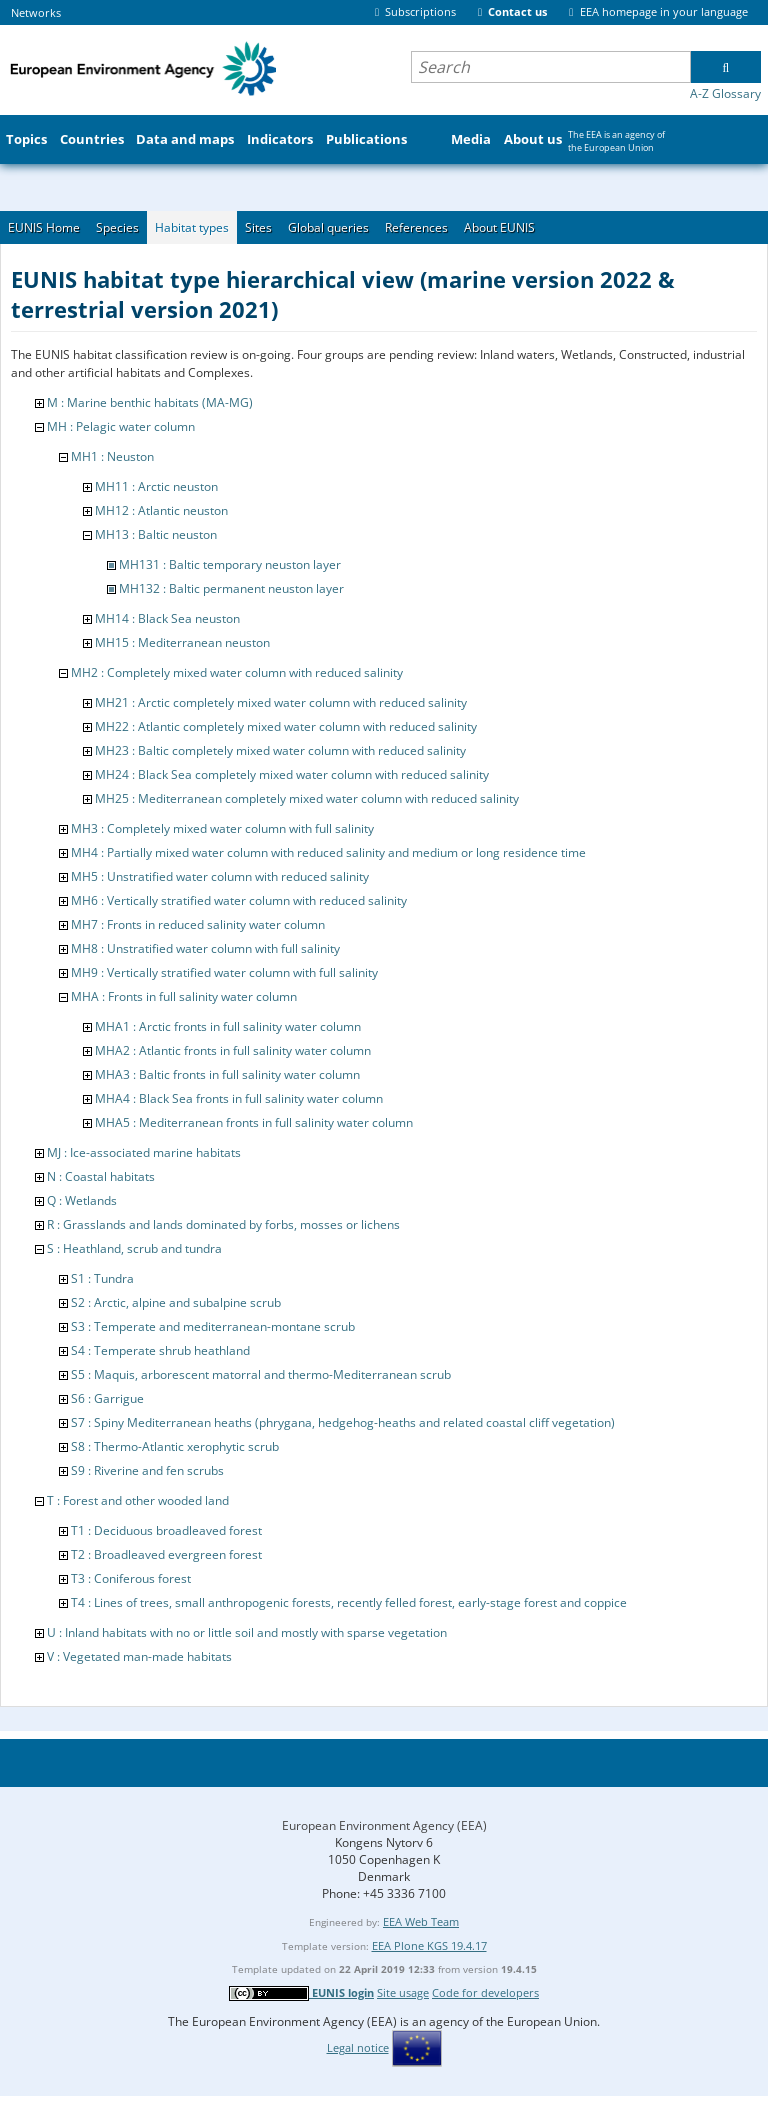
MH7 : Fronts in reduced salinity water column (198, 924)
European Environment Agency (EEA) (384, 1825)
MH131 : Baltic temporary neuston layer (230, 564)
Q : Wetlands (82, 1200)
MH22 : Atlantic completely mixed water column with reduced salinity (286, 726)
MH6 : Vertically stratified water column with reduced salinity (239, 900)
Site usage (403, 1992)
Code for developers (485, 1992)
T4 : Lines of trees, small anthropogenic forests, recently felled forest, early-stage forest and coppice (349, 1602)
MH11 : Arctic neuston (156, 486)
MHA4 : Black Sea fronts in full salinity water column (239, 1098)
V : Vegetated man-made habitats (139, 1656)
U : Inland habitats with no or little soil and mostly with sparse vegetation (247, 1632)
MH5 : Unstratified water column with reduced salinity (220, 876)
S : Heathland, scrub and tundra (134, 1248)
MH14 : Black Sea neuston (167, 618)
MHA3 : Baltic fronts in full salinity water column (227, 1074)
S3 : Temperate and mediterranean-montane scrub (213, 1326)
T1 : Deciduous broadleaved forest (166, 1530)
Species (117, 227)
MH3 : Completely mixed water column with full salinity (222, 828)
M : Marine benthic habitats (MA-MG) (150, 402)
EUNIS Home (44, 227)
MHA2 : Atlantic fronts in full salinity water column (233, 1050)
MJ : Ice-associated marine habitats (144, 1152)
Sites (258, 227)
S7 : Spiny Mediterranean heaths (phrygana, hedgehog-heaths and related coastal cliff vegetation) (343, 1422)
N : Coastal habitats (101, 1176)
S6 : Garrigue (107, 1398)
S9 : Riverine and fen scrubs (147, 1470)
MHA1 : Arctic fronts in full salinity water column (228, 1026)
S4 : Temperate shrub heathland (160, 1350)
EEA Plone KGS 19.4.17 (429, 1945)
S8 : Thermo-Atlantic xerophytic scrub (175, 1446)
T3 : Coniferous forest (131, 1578)
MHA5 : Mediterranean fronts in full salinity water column (254, 1122)
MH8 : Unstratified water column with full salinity (205, 948)
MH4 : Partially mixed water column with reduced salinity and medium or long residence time (328, 852)
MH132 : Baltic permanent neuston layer (231, 588)
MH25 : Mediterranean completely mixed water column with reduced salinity (307, 798)
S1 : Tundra (102, 1278)
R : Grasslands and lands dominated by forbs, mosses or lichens (223, 1224)
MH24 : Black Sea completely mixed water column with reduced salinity (292, 774)
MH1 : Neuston (112, 456)
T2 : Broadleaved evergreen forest (166, 1554)
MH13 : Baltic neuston (156, 534)
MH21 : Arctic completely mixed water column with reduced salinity (281, 702)
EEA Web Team (421, 1921)
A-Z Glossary (725, 93)
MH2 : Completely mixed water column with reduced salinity (237, 672)
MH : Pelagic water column (121, 426)
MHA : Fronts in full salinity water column (184, 996)
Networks (36, 12)
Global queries (328, 227)
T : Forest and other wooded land (138, 1500)
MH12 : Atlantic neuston (161, 510)
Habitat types (192, 227)
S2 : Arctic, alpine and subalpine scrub (176, 1302)
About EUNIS (499, 227)
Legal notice (358, 2047)
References (416, 227)
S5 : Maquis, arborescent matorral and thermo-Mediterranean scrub (261, 1374)
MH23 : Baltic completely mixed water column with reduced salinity (280, 750)
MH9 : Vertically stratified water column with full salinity (224, 972)
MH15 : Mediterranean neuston (182, 642)
